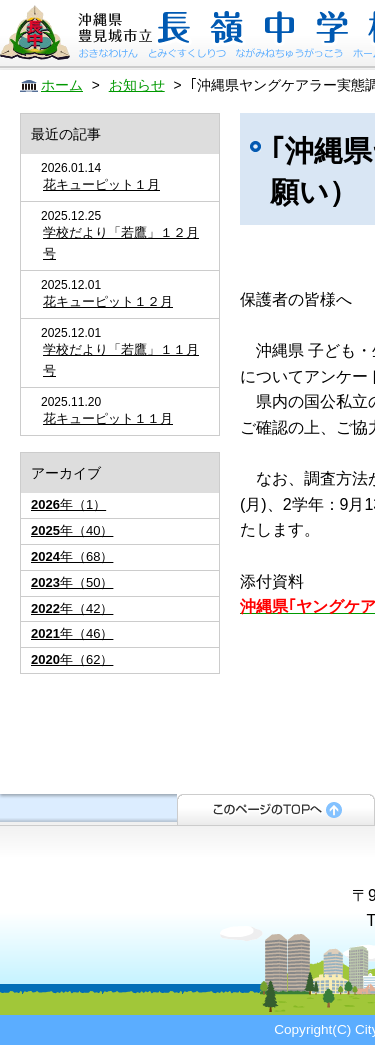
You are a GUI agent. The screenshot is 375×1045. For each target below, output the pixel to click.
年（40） (72, 530)
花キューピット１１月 (108, 418)
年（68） (72, 556)
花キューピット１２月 (108, 301)
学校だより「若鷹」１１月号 (121, 360)
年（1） (68, 504)
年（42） (72, 608)
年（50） (72, 582)
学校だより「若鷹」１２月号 (121, 243)
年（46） (72, 633)
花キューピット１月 (101, 184)
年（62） (72, 659)
